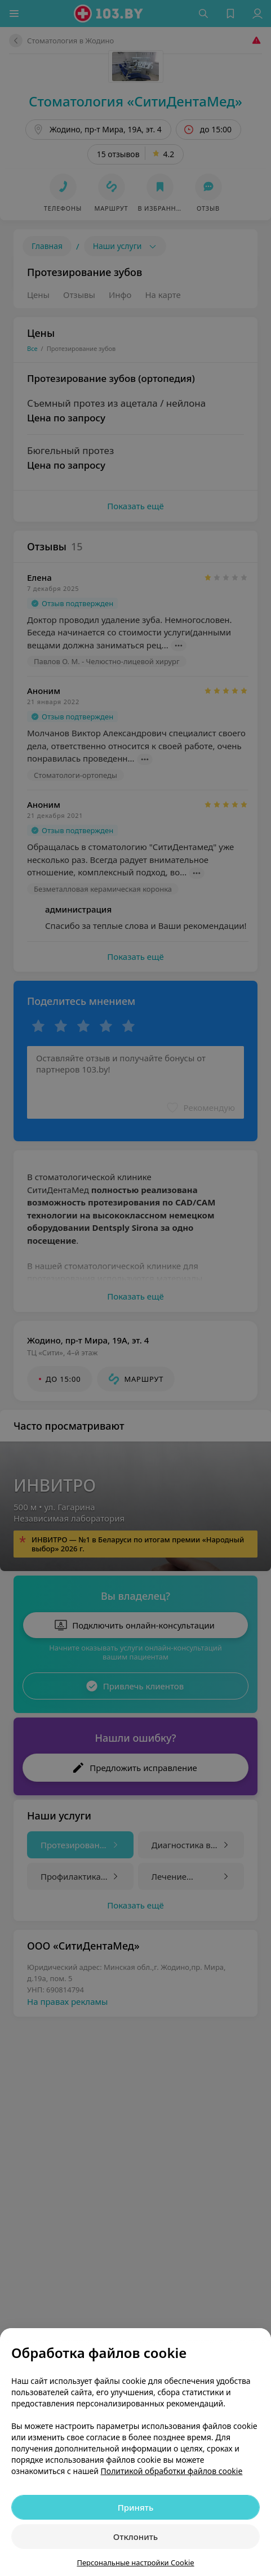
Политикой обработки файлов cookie (172, 2471)
